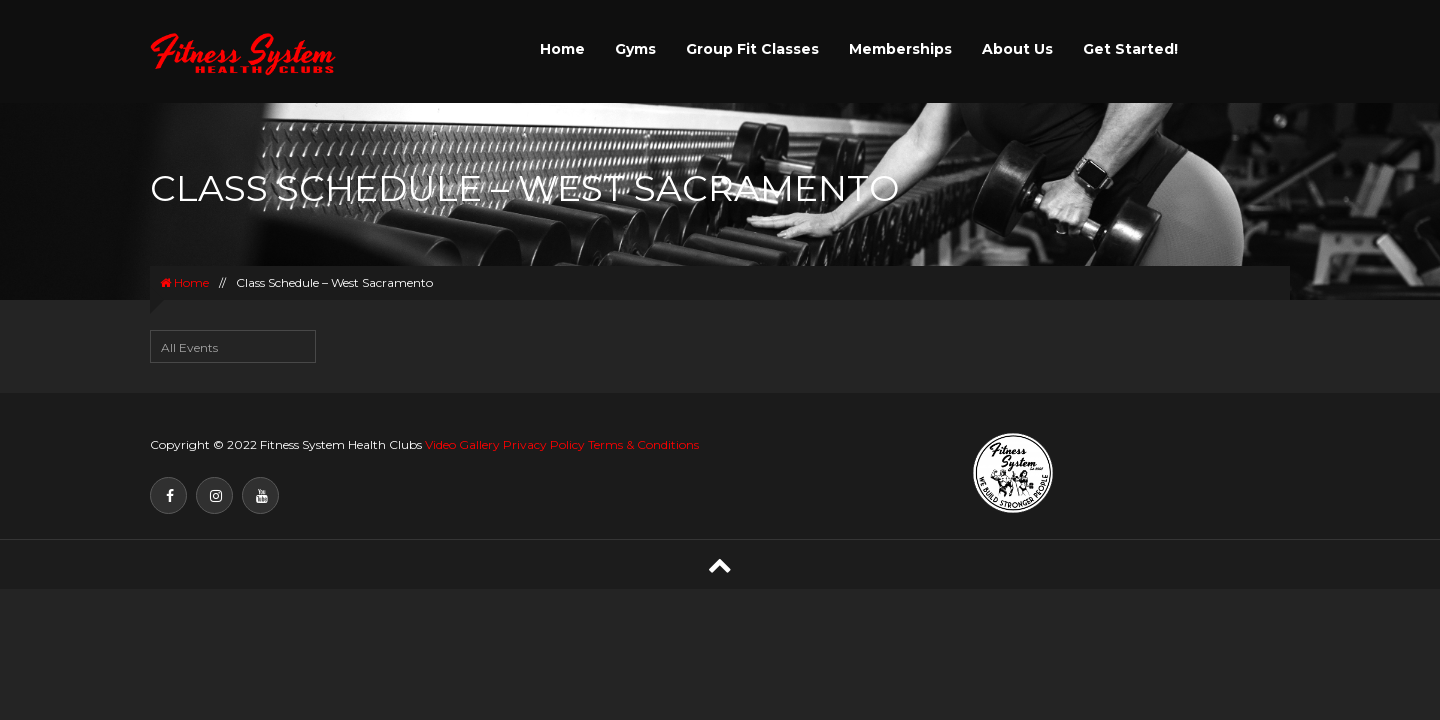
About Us (1017, 49)
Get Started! (1130, 49)
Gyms (635, 49)
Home (562, 49)
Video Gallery (462, 444)
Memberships (900, 49)
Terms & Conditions (643, 444)
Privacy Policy (544, 444)
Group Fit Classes (752, 49)
